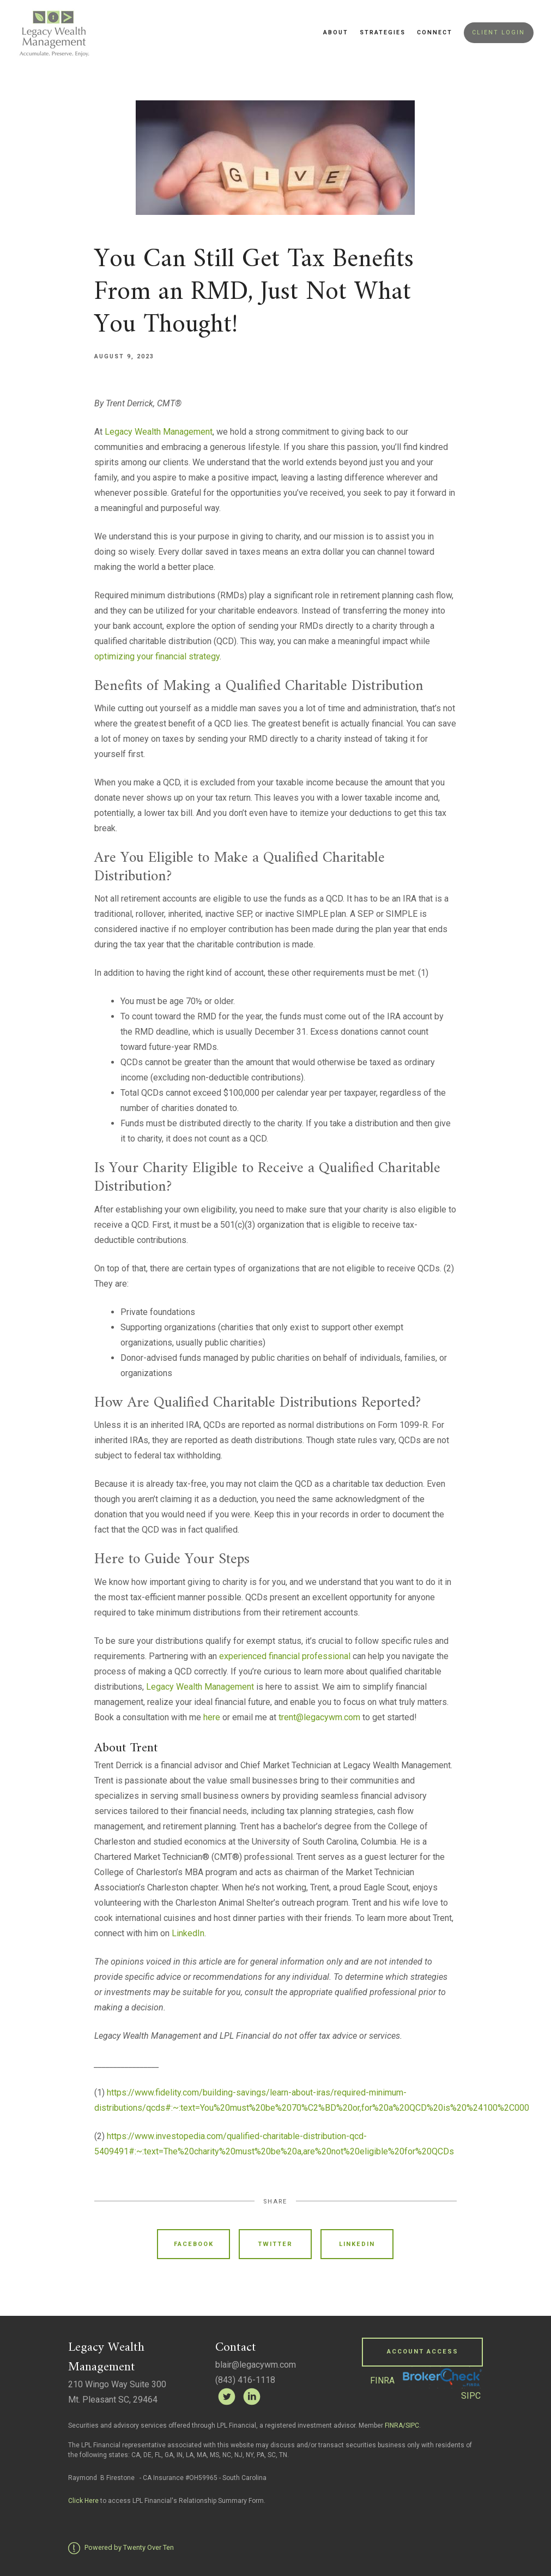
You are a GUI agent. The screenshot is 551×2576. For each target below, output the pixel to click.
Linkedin (357, 2244)
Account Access (422, 2351)
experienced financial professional (284, 1656)
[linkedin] (252, 2396)
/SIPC (411, 2425)
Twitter (275, 2244)
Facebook (194, 2244)
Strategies (382, 32)
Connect (434, 32)
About (335, 32)
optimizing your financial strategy (157, 656)
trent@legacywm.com (319, 1717)
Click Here (84, 2501)
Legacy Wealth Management (159, 432)
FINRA (382, 2380)
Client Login (498, 32)
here (211, 1717)
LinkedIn (188, 1933)
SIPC (471, 2396)
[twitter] (226, 2396)
